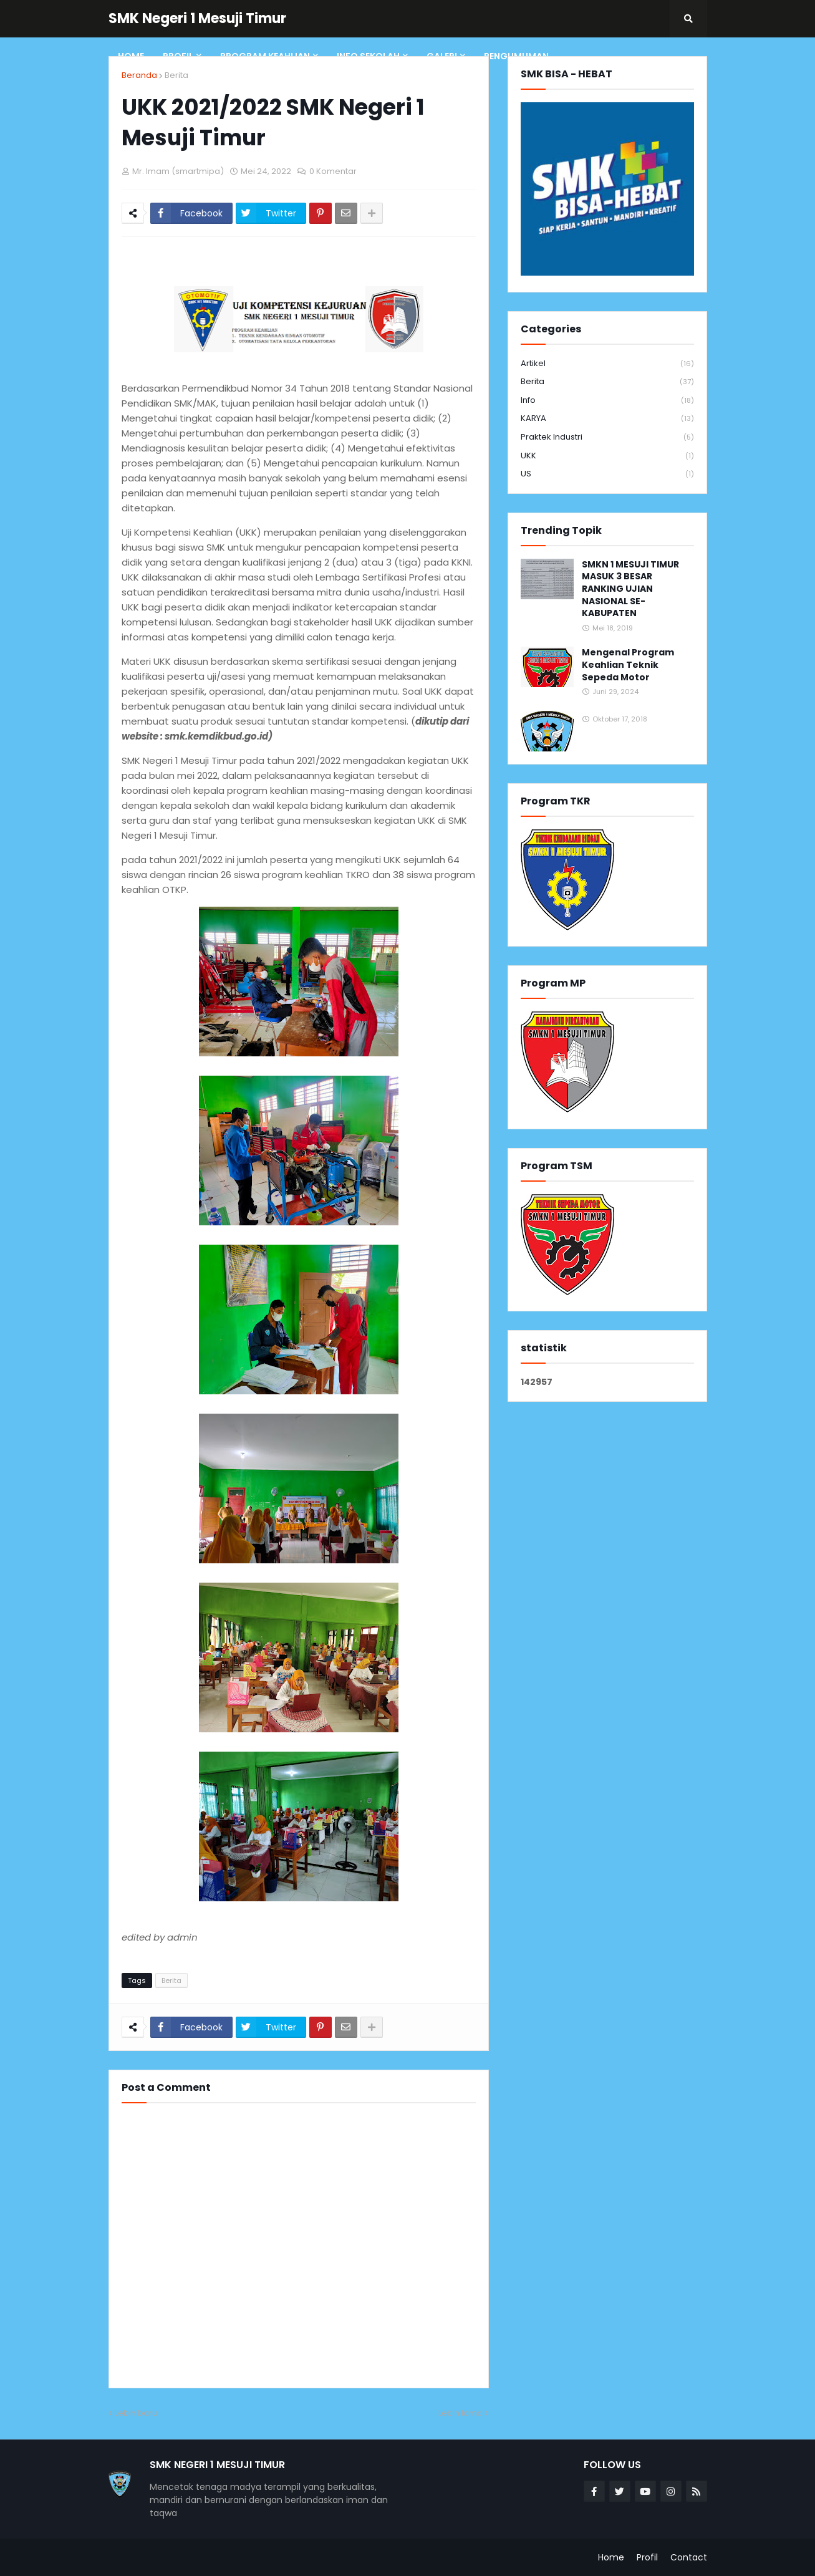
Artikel (607, 363)
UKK (607, 456)
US (607, 474)
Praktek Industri (607, 437)
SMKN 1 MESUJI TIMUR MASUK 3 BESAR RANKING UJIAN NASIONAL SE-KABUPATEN (630, 589)
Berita (176, 75)
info (607, 400)
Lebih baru (136, 2413)
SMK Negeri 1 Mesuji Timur (197, 18)
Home (611, 2557)
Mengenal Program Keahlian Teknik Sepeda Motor (628, 665)
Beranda (139, 75)
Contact (688, 2557)
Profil (647, 2557)
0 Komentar (333, 171)
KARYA (607, 418)
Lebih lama (460, 2413)
